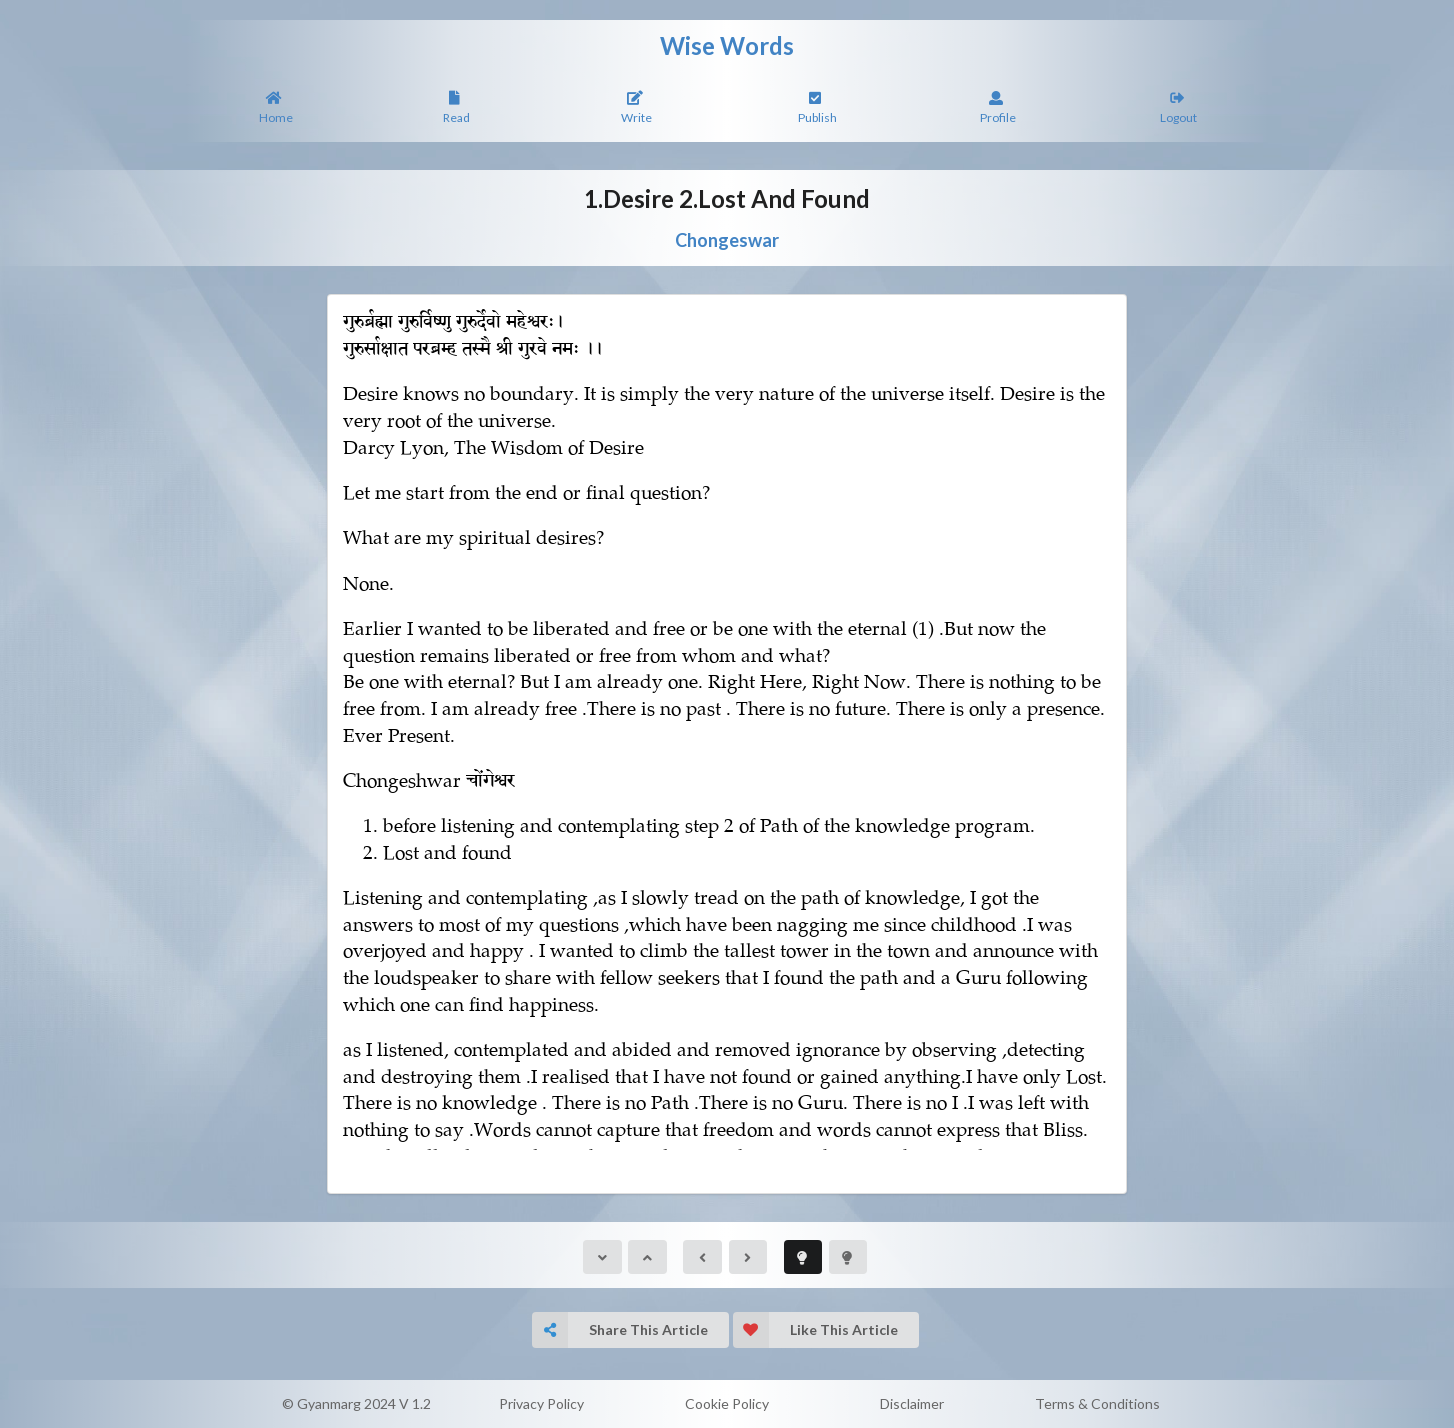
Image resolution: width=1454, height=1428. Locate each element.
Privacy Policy (541, 1403)
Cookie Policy (727, 1403)
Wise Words (727, 45)
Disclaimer (912, 1403)
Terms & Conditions (1097, 1403)
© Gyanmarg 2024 (339, 1403)
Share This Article (620, 1330)
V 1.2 (415, 1403)
